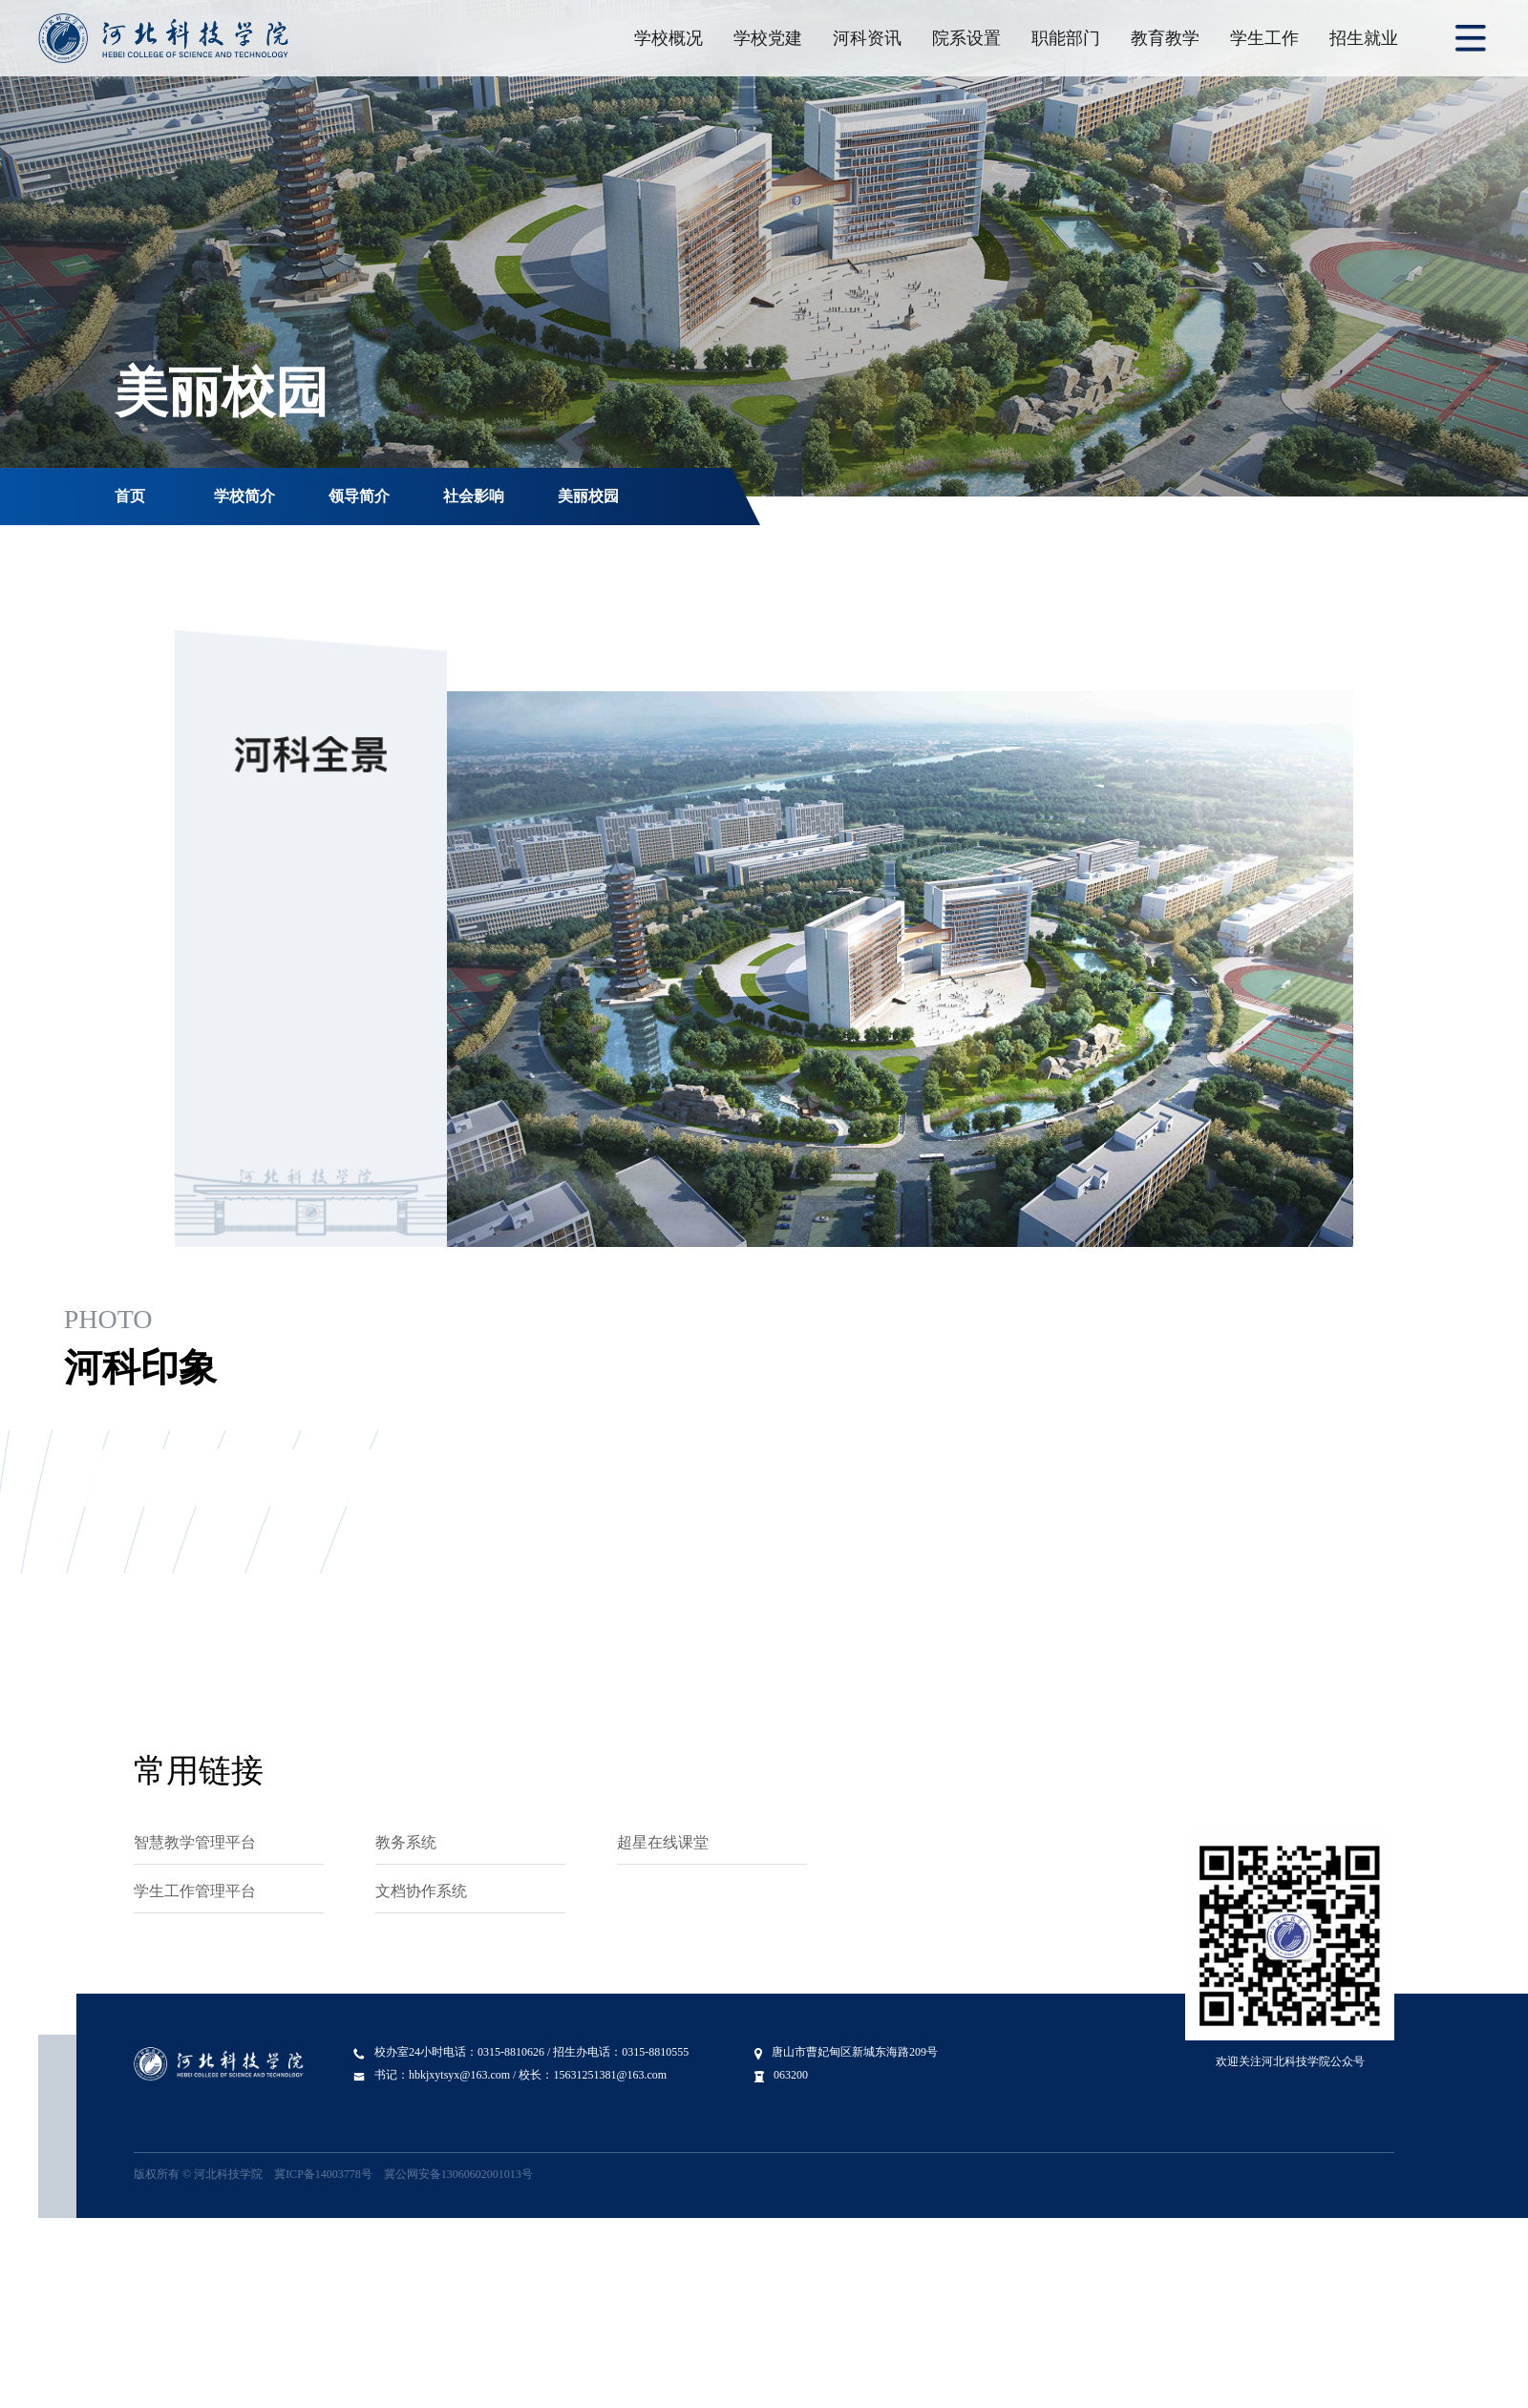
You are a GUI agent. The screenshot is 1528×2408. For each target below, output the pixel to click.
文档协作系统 (421, 1891)
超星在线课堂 (663, 1842)
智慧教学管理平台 (195, 1842)
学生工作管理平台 (195, 1891)
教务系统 (405, 1842)
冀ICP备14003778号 (323, 2174)
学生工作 (1264, 38)
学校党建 (767, 38)
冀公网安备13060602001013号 (458, 2174)
